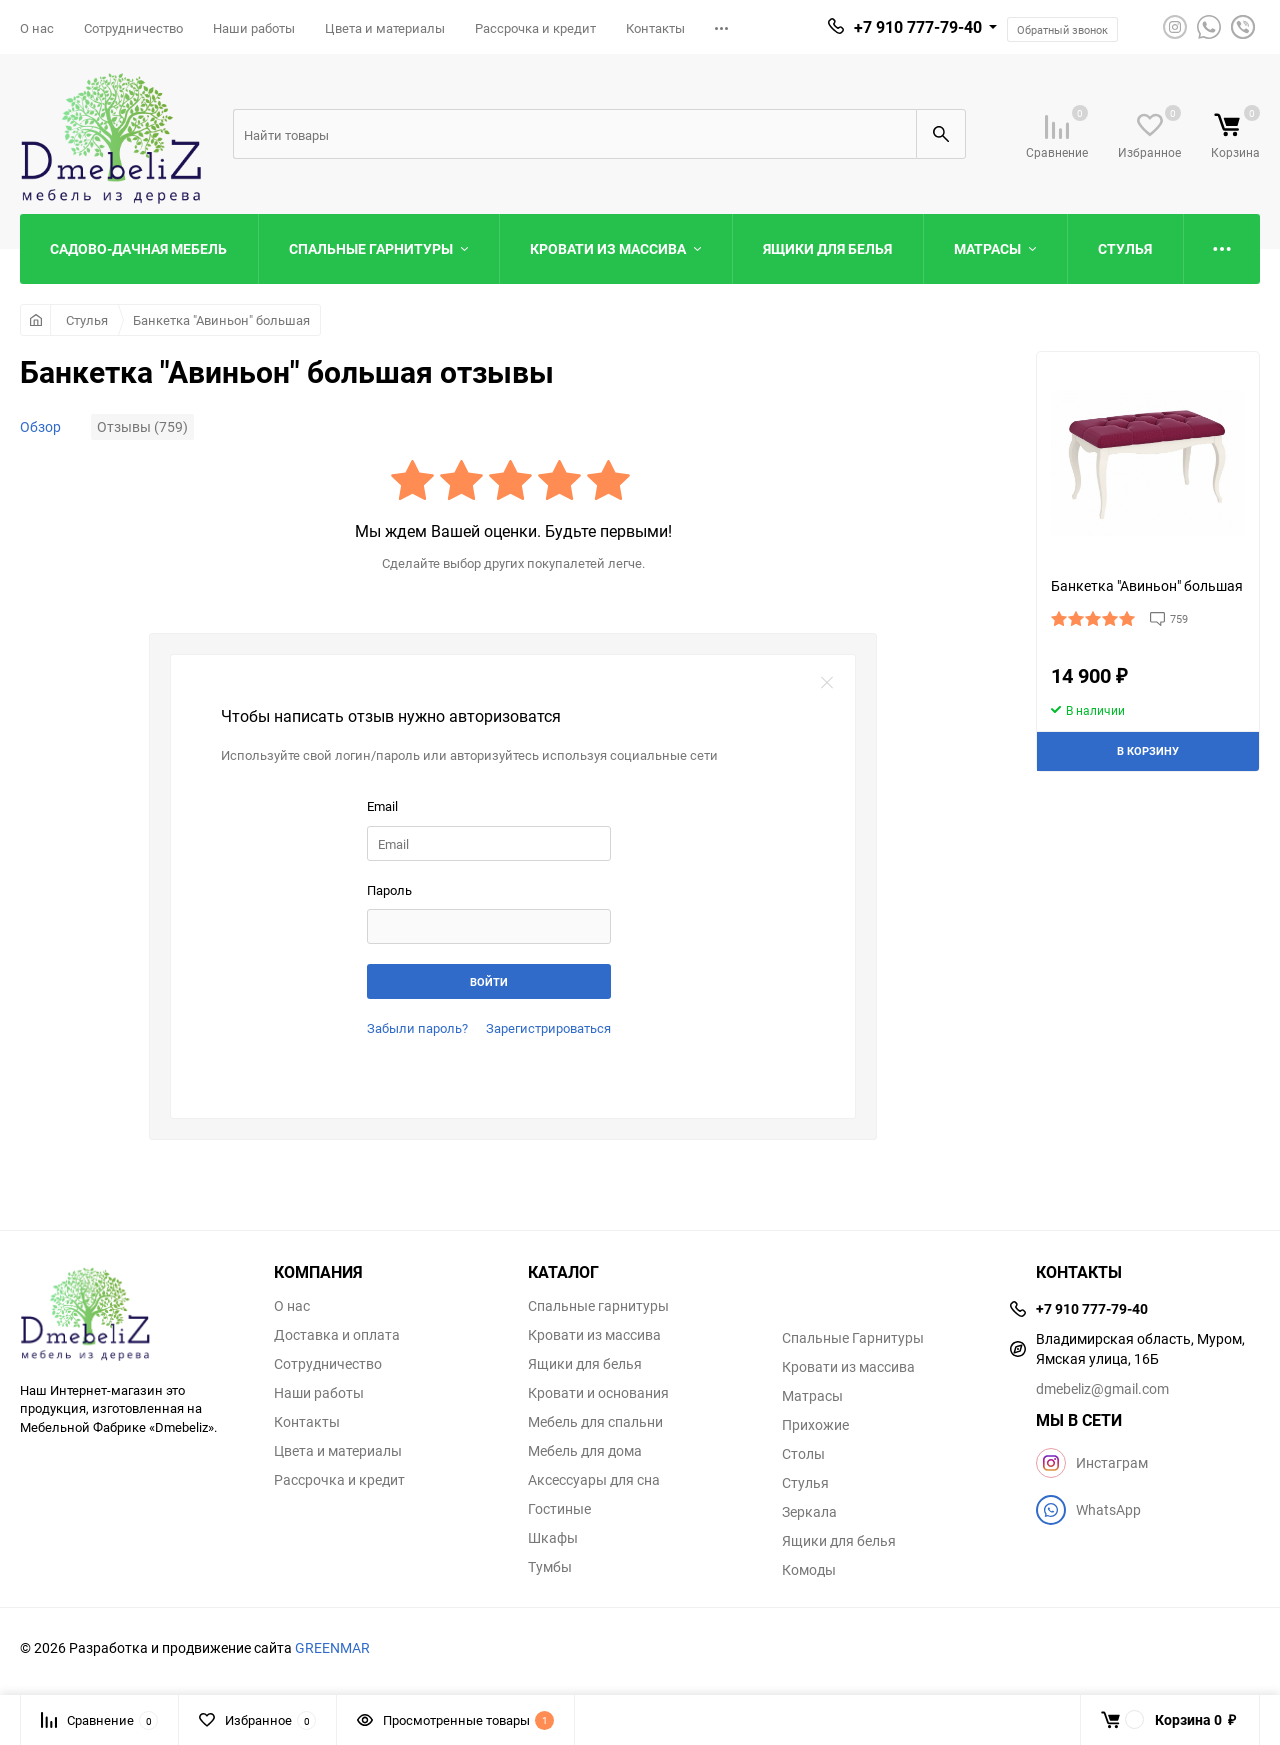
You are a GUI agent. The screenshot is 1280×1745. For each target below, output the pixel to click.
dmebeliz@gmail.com (1102, 1388)
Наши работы (254, 28)
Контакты (655, 28)
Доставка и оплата (337, 1335)
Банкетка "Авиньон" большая (221, 320)
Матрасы (812, 1396)
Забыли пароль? (417, 1028)
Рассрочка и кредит (535, 28)
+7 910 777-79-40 (918, 27)
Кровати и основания (598, 1393)
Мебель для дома (585, 1451)
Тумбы (550, 1567)
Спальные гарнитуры (598, 1306)
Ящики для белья (585, 1364)
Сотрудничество (133, 28)
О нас (37, 28)
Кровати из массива (594, 1335)
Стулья (87, 320)
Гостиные (559, 1509)
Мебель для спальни (595, 1422)
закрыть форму (827, 683)
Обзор (40, 426)
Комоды (809, 1570)
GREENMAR (332, 1647)
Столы (803, 1454)
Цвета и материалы (385, 28)
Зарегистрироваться (548, 1028)
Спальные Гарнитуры (853, 1338)
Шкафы (553, 1538)
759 (1179, 618)
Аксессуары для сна (594, 1480)
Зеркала (809, 1512)
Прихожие (815, 1425)
